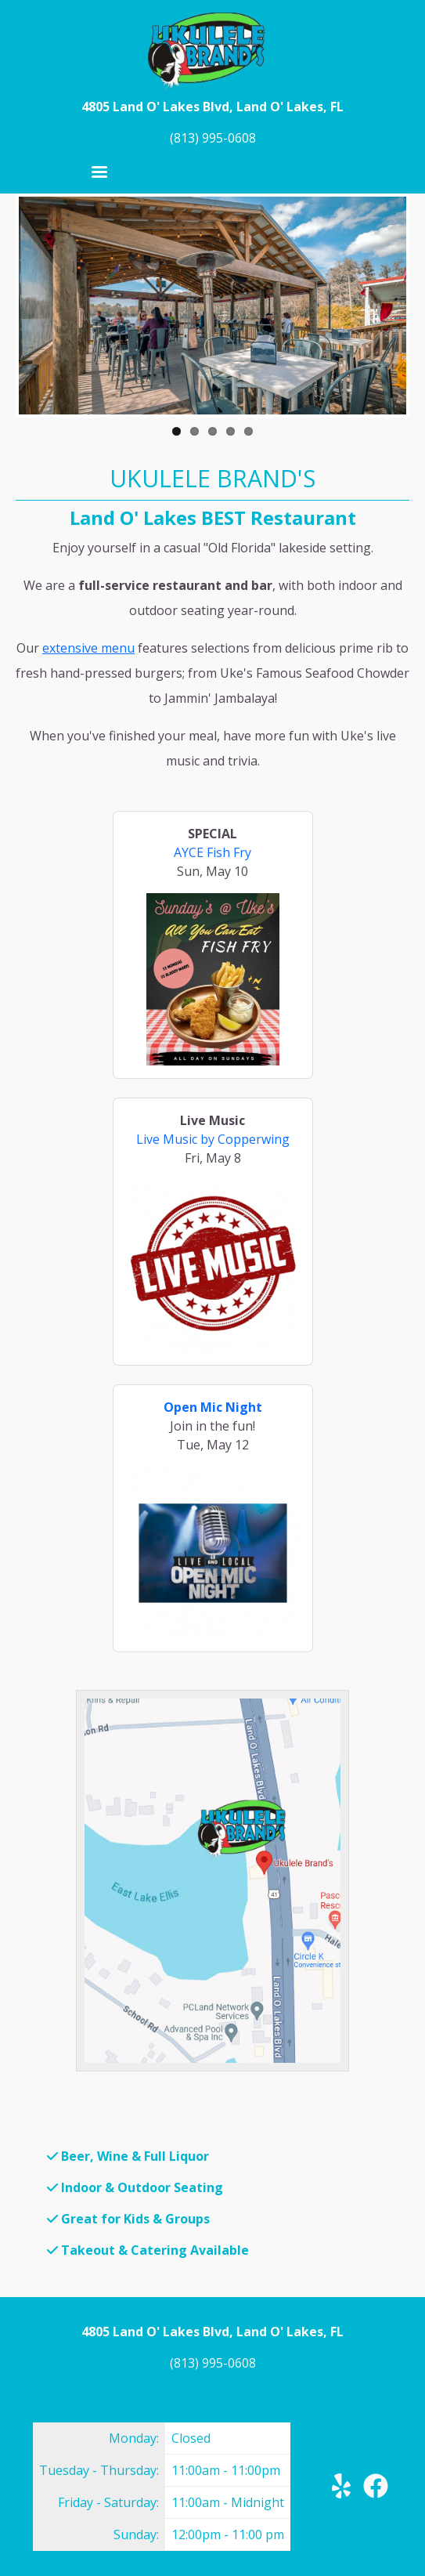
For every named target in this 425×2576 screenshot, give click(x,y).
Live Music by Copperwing (213, 1139)
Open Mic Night (213, 1407)
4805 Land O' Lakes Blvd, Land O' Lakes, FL (212, 106)
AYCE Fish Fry (212, 852)
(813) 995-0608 (213, 138)
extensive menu (88, 648)
